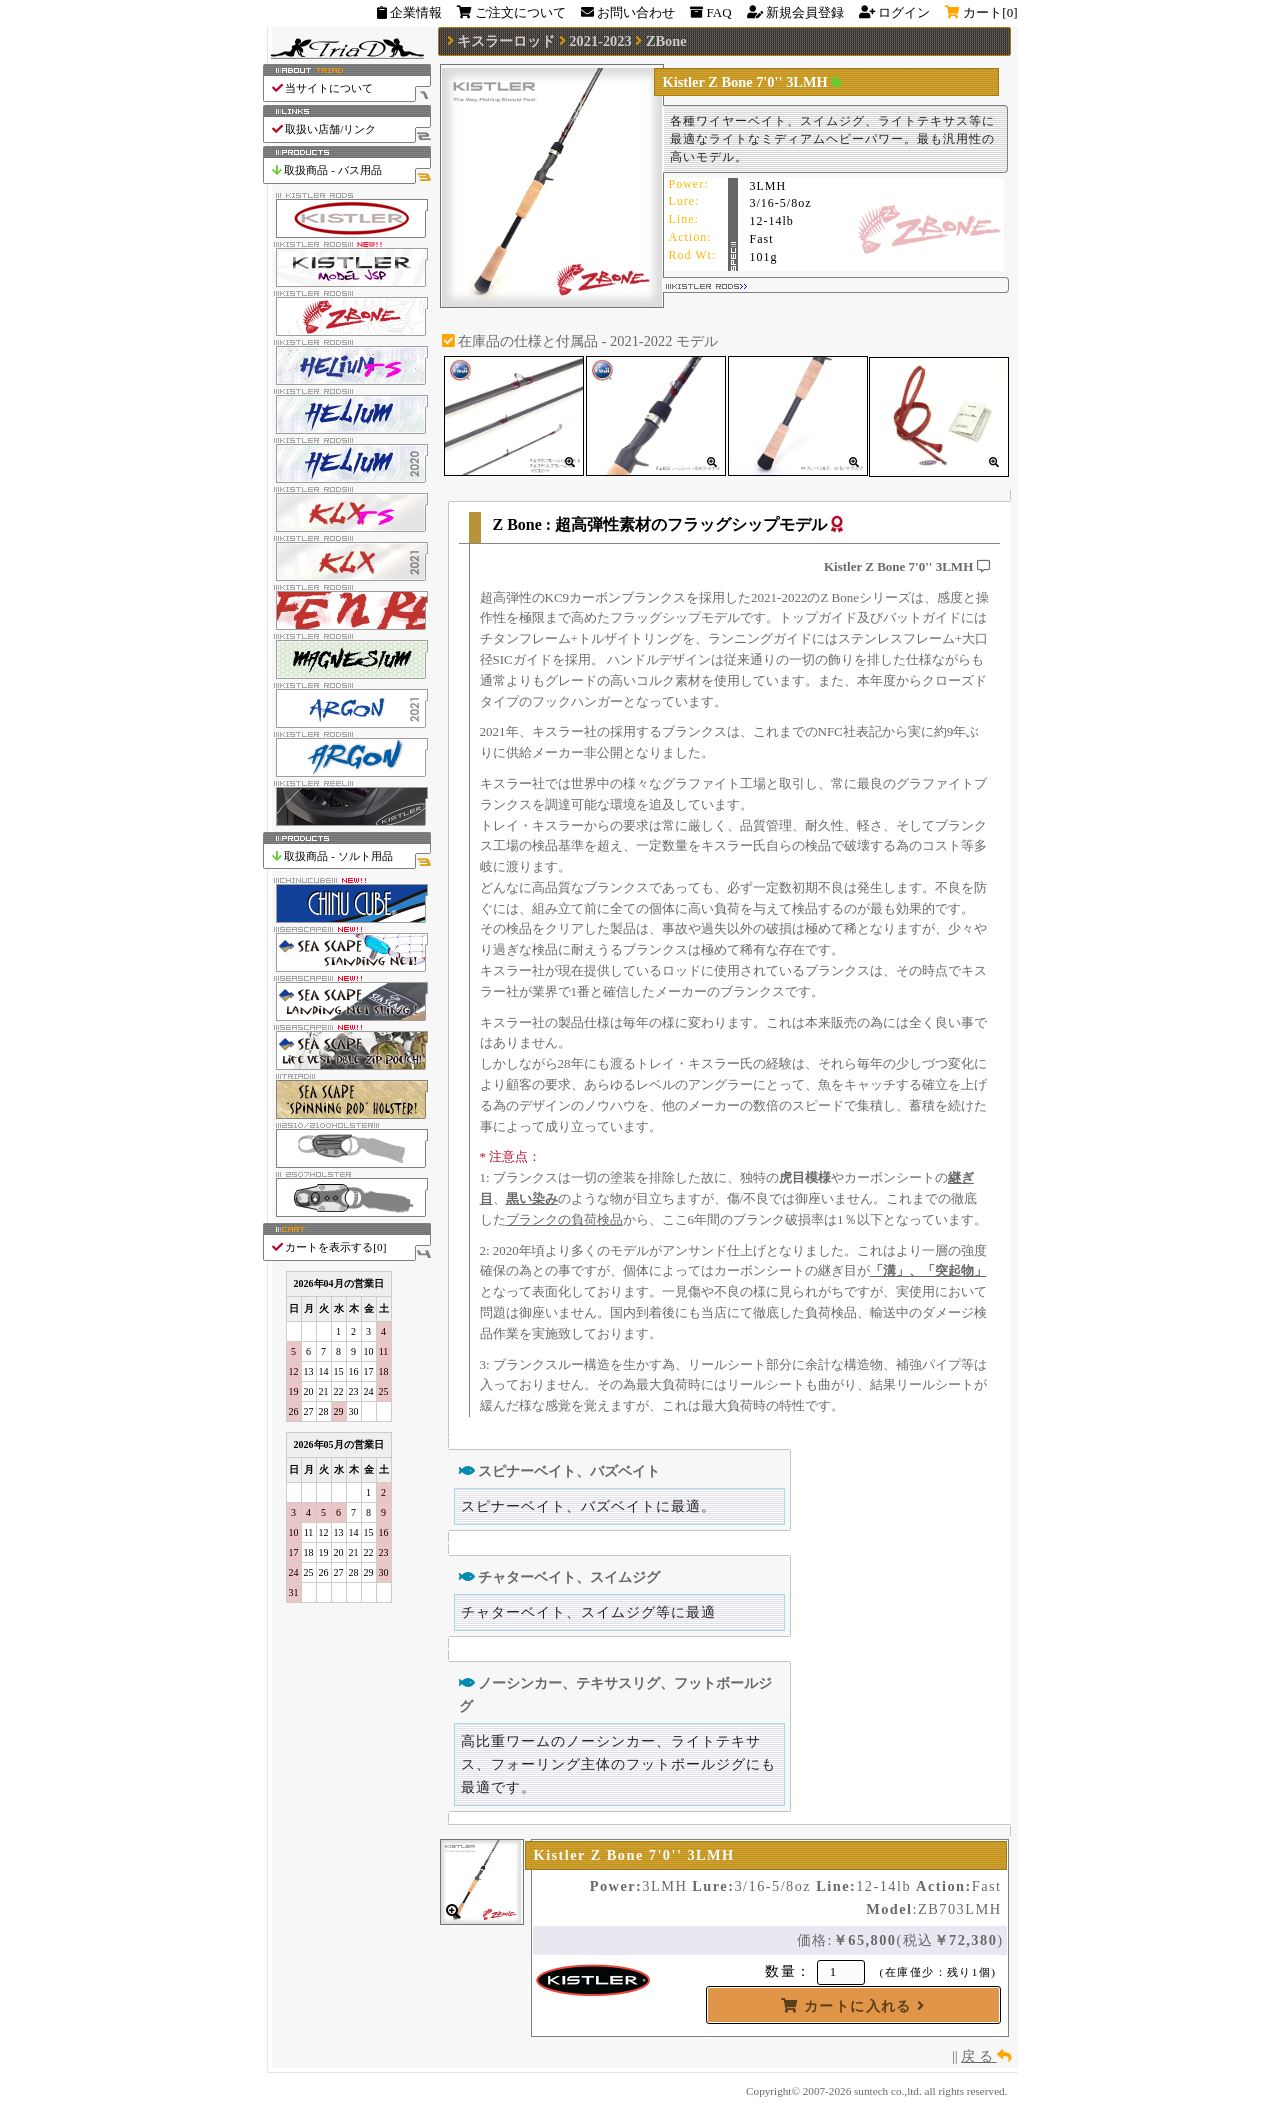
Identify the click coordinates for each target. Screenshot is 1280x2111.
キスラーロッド (506, 41)
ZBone (666, 41)
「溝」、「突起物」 (928, 1270)
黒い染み (532, 1198)
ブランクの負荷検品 (564, 1219)
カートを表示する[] (350, 1247)
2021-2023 (600, 41)
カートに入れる (853, 2006)
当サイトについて (350, 88)
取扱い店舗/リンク (350, 129)
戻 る (985, 2056)
